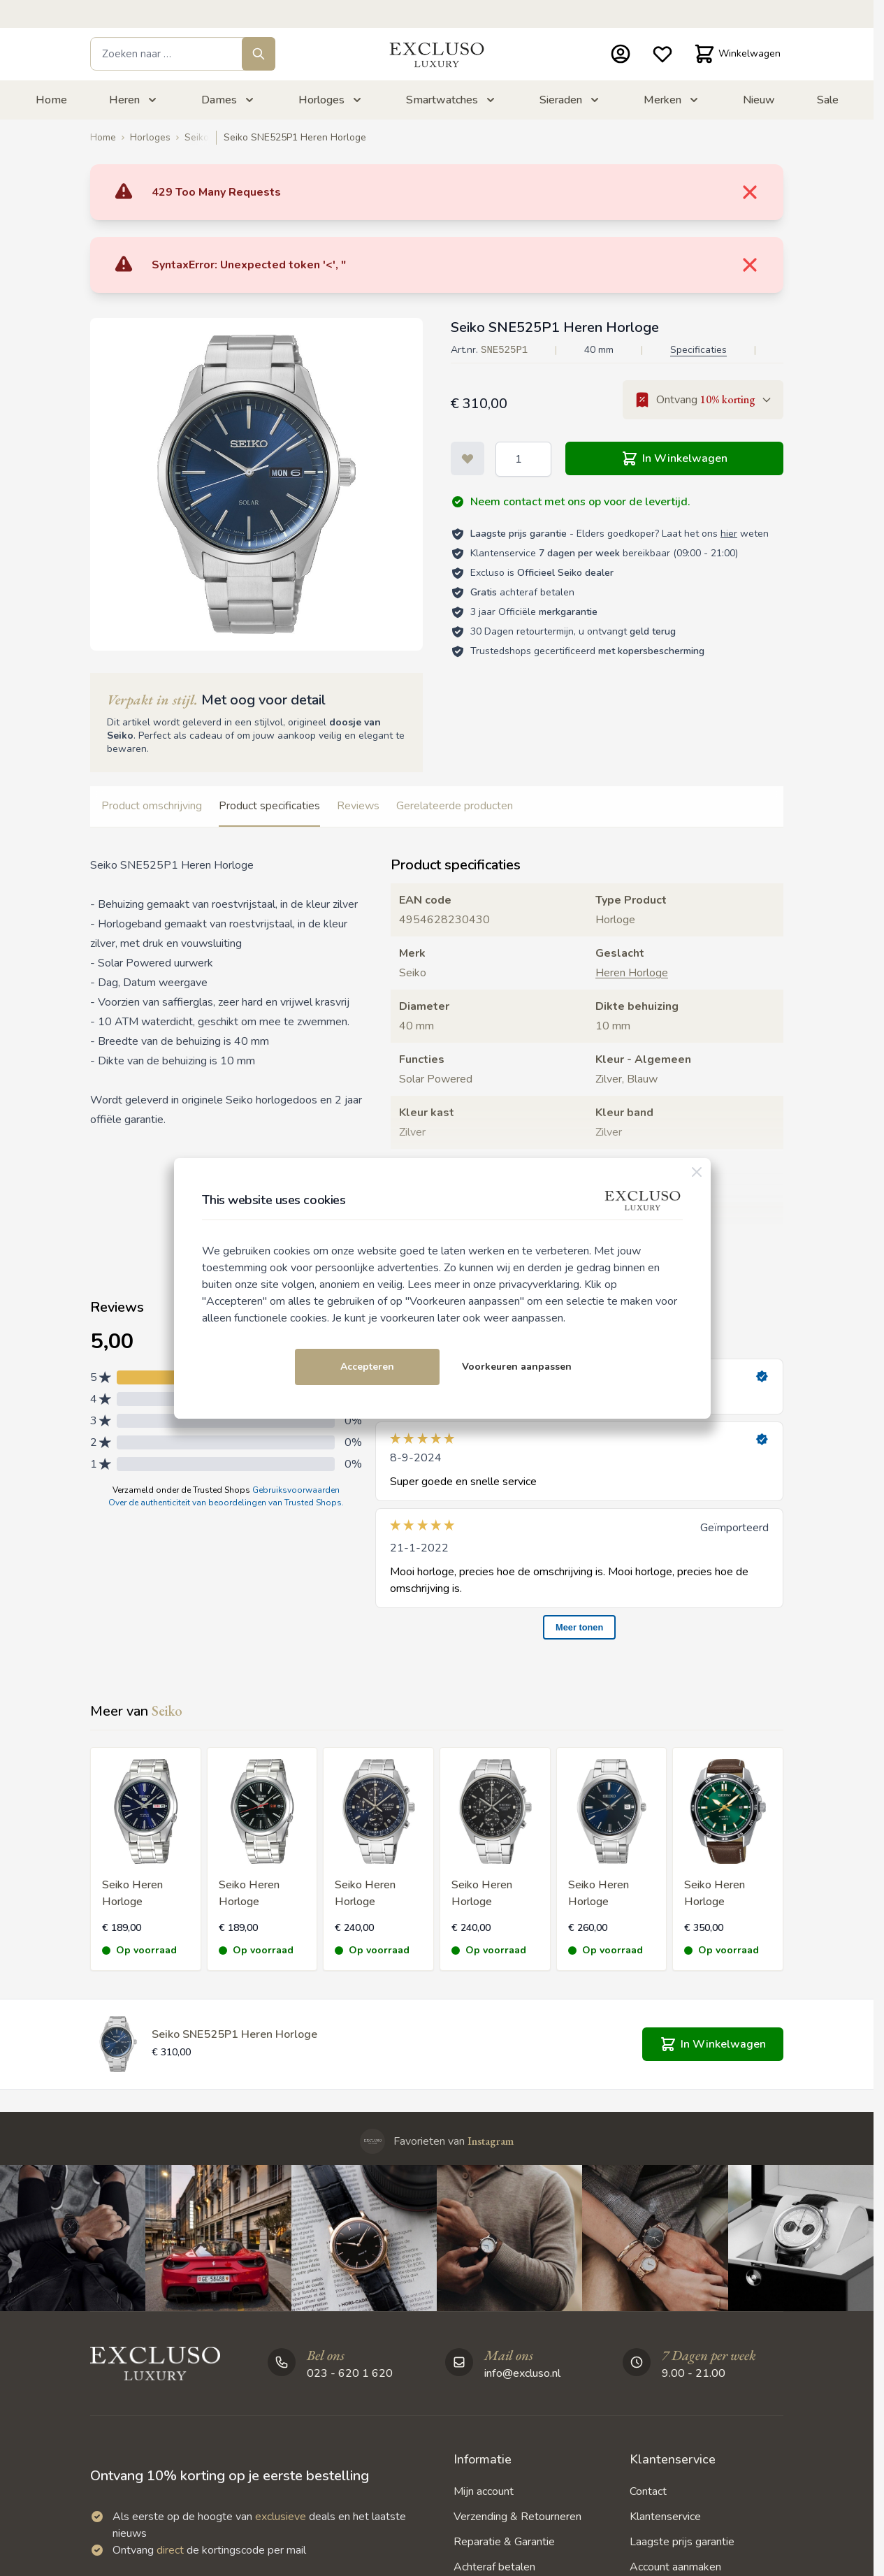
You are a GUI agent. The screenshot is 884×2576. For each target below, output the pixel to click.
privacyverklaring (539, 1284)
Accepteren (367, 1366)
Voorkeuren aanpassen (517, 1366)
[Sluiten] (696, 1172)
